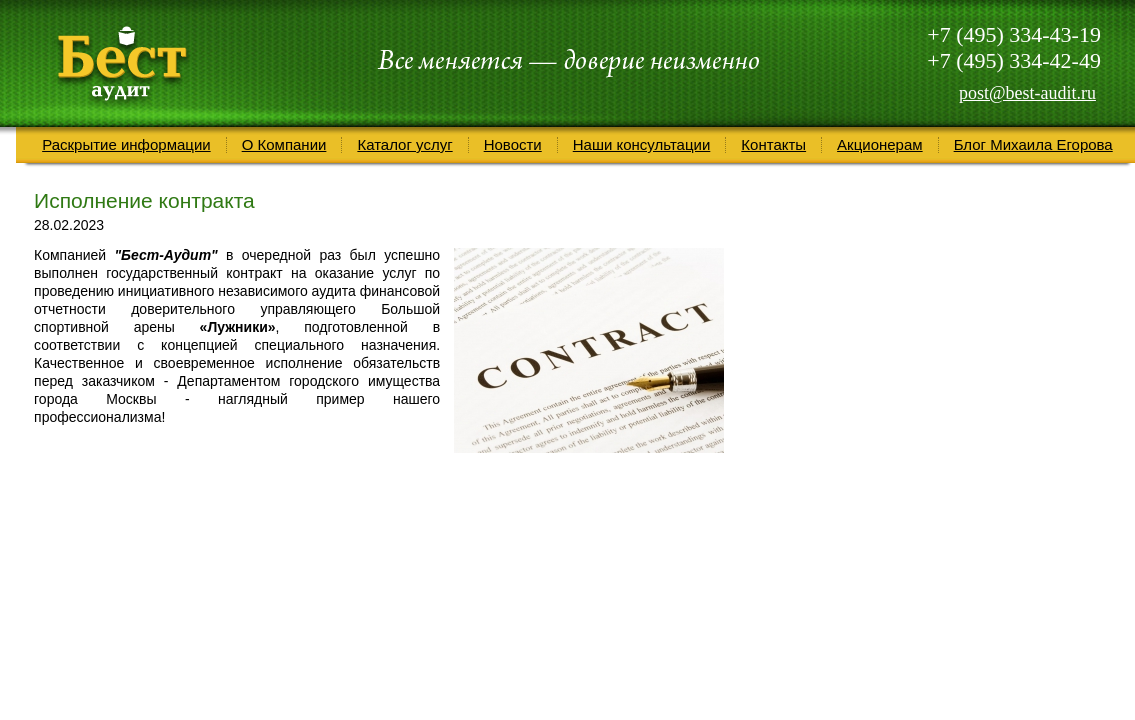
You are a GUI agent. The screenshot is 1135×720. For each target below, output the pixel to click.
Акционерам (880, 145)
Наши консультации (642, 145)
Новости (513, 145)
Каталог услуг (404, 145)
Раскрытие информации (126, 145)
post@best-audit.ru (1027, 93)
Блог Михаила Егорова (1033, 145)
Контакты (773, 145)
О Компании (284, 145)
